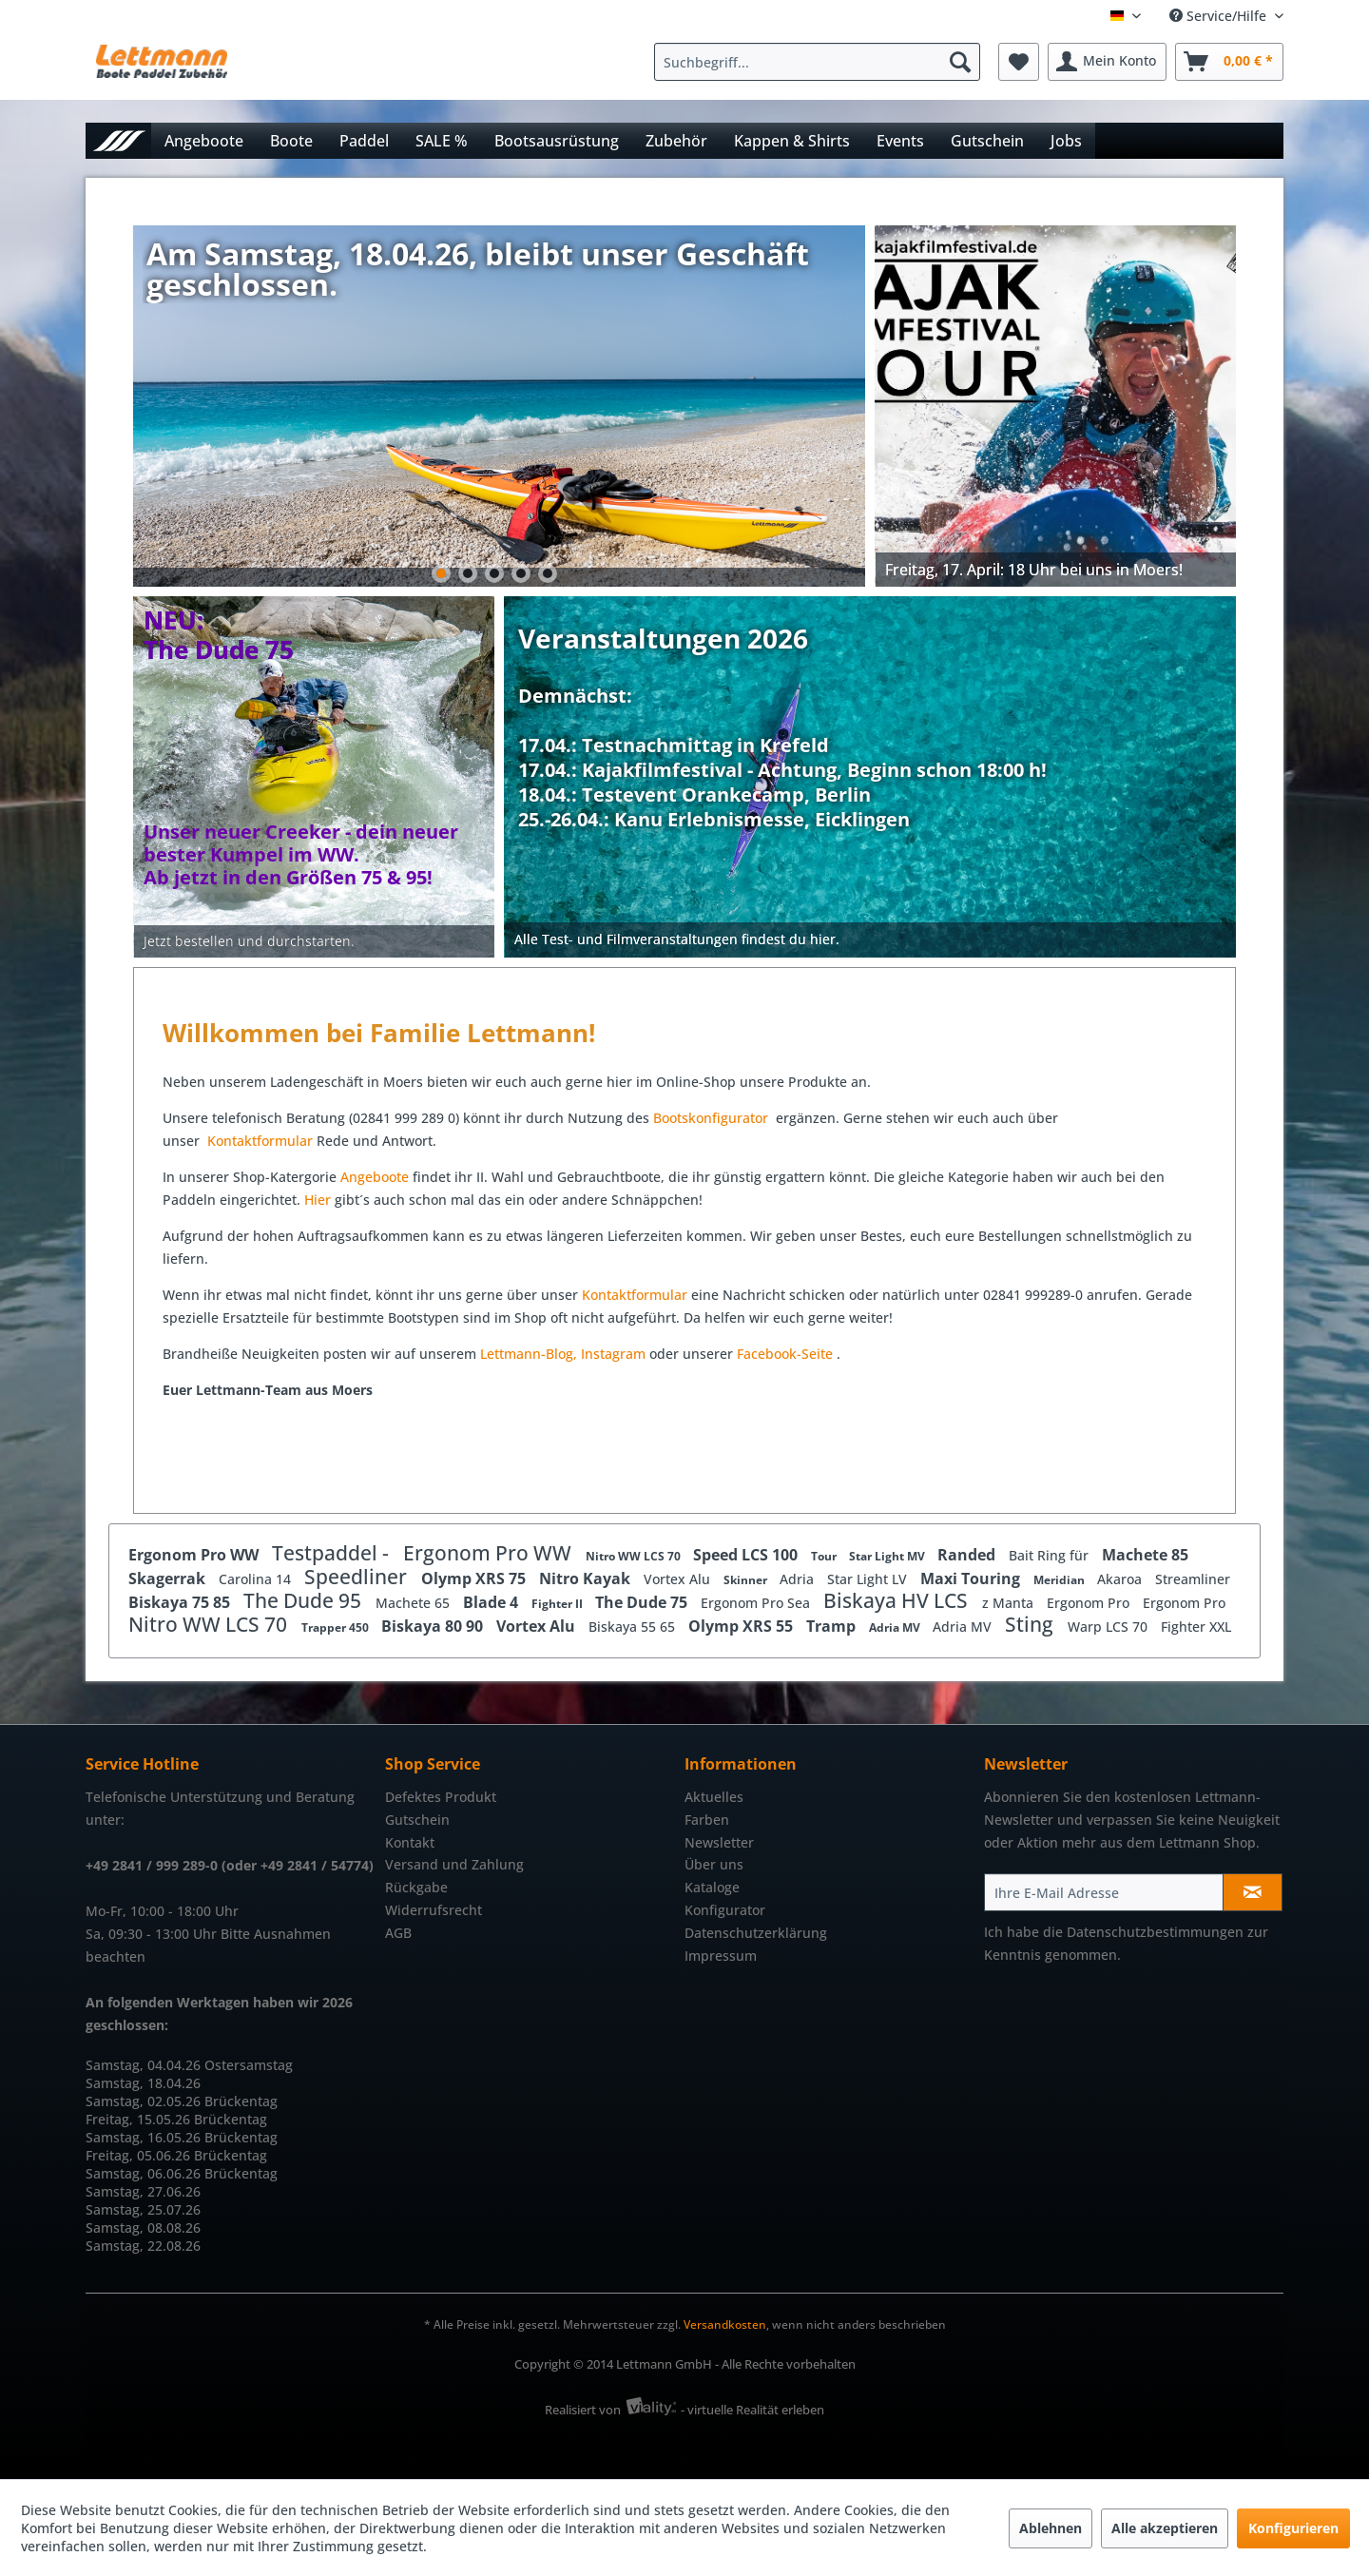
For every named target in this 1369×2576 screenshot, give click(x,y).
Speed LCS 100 (747, 1554)
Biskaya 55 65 (633, 1626)
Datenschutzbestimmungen (1155, 1932)
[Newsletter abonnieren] (1252, 1892)
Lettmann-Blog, (528, 1354)
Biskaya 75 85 (181, 1602)
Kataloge (712, 1887)
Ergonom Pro (1090, 1603)
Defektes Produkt (440, 1797)
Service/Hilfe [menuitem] (1219, 16)
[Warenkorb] (1229, 62)
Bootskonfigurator (712, 1118)
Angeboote (374, 1177)
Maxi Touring (972, 1578)
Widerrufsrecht (433, 1910)
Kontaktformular (260, 1141)
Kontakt (409, 1842)
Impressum (720, 1956)
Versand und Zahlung (454, 1864)
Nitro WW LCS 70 (635, 1556)
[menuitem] (822, 62)
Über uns (713, 1864)
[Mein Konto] (1107, 62)
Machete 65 (414, 1603)
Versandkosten (725, 2324)
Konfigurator (724, 1910)
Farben (706, 1820)
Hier (319, 1200)
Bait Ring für (1050, 1555)
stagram (619, 1354)
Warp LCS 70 (1109, 1626)
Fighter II (558, 1604)
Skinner (746, 1580)
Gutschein (417, 1820)
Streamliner (1192, 1579)
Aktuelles (713, 1797)
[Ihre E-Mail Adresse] (1104, 1892)
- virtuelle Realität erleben (752, 2409)
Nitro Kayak (586, 1578)
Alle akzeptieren (1164, 2528)
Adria (799, 1579)
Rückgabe (416, 1887)
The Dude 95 (304, 1600)
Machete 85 (1145, 1554)
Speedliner (358, 1576)
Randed (968, 1554)
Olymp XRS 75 (475, 1578)
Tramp (832, 1626)
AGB (398, 1933)
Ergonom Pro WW (195, 1554)
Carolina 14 (257, 1579)
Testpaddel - (333, 1553)
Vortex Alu (679, 1579)
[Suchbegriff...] (817, 62)
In (587, 1354)
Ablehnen (1050, 2528)
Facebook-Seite (785, 1354)
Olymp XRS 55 (742, 1626)
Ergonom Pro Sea (757, 1603)
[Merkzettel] (1018, 62)
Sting (1031, 1624)
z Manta (1009, 1603)
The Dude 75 (643, 1602)
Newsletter (719, 1842)
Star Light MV (888, 1556)
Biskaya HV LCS (898, 1600)
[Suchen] (960, 62)
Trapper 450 (336, 1627)
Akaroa (1121, 1579)
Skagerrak (168, 1578)
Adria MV (896, 1627)
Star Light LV (869, 1579)
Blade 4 (492, 1602)
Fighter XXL (1196, 1626)
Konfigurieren (1293, 2528)
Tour (825, 1556)
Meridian (1060, 1580)
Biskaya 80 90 (434, 1626)
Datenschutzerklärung (755, 1933)
